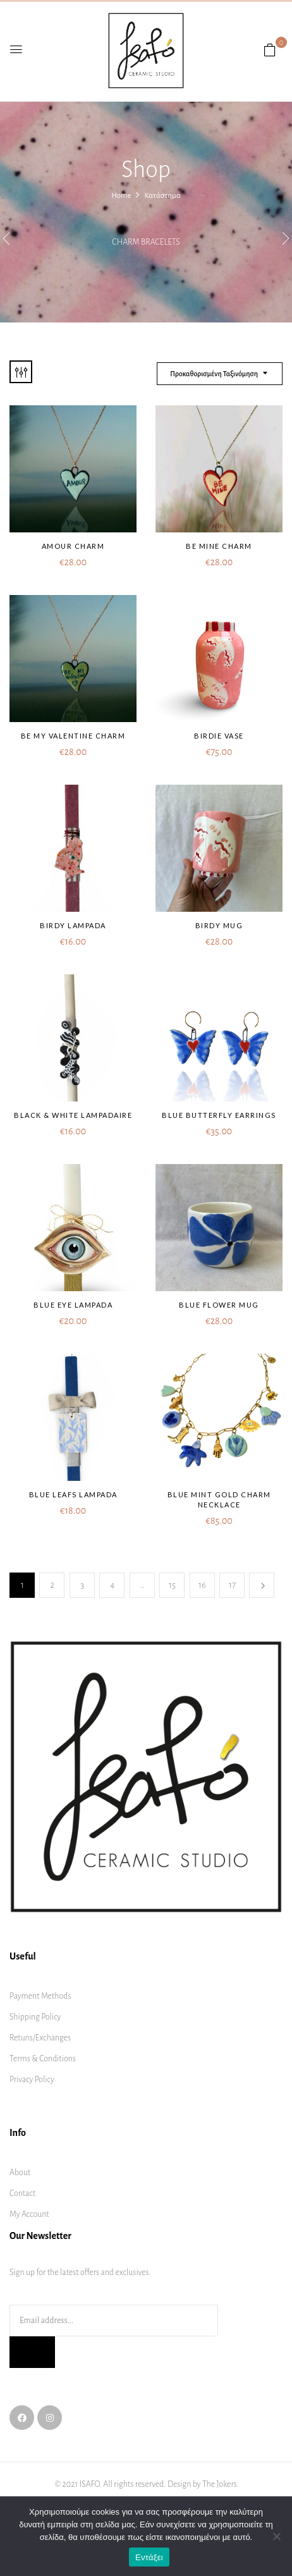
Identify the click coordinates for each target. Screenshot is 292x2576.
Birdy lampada (73, 925)
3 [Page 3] (82, 1585)
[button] (270, 50)
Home (121, 196)
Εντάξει (149, 2557)
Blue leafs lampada (73, 1494)
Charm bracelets (145, 242)
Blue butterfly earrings (219, 1115)
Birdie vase (219, 736)
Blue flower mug (219, 1305)
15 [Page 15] (172, 1585)
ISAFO (90, 2484)
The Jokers (219, 2484)
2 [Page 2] (53, 1585)
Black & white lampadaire (73, 1115)
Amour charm (73, 546)
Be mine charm (219, 546)
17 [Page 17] (232, 1585)
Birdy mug (219, 925)
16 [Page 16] (202, 1585)
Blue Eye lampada (73, 1305)
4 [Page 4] (112, 1585)
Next (261, 1585)
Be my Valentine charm (73, 736)
